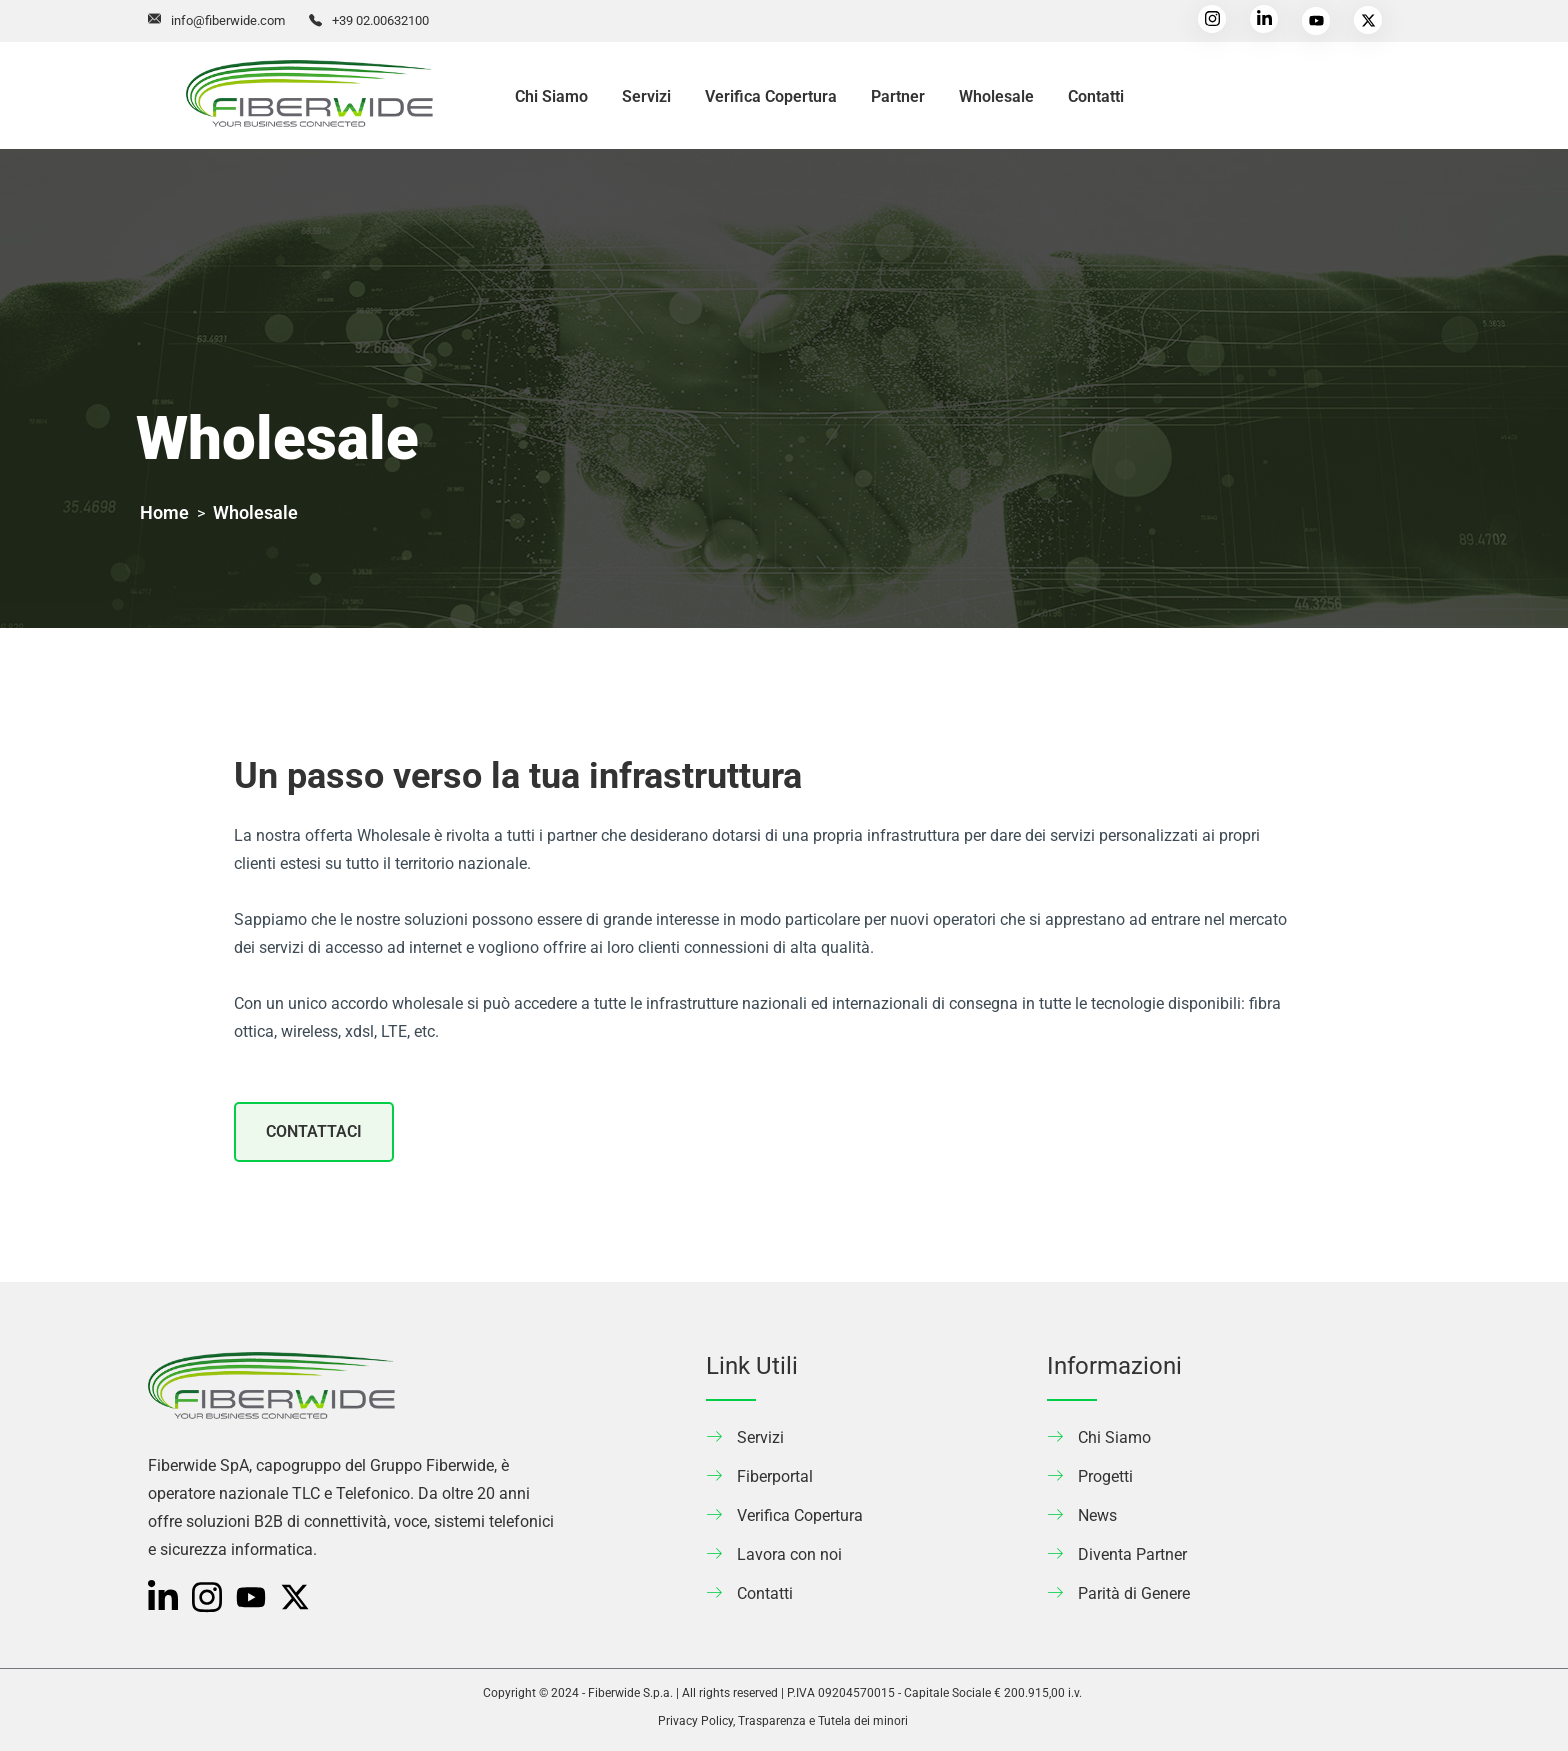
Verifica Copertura (771, 96)
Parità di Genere (1134, 1593)
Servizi (646, 96)
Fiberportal (775, 1476)
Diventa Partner (1132, 1554)
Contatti (1096, 96)
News (1097, 1515)
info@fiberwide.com (228, 20)
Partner (898, 96)
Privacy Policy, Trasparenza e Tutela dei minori (783, 1721)
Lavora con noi (789, 1554)
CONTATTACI (314, 1131)
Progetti (1105, 1476)
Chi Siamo (551, 96)
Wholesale (996, 96)
